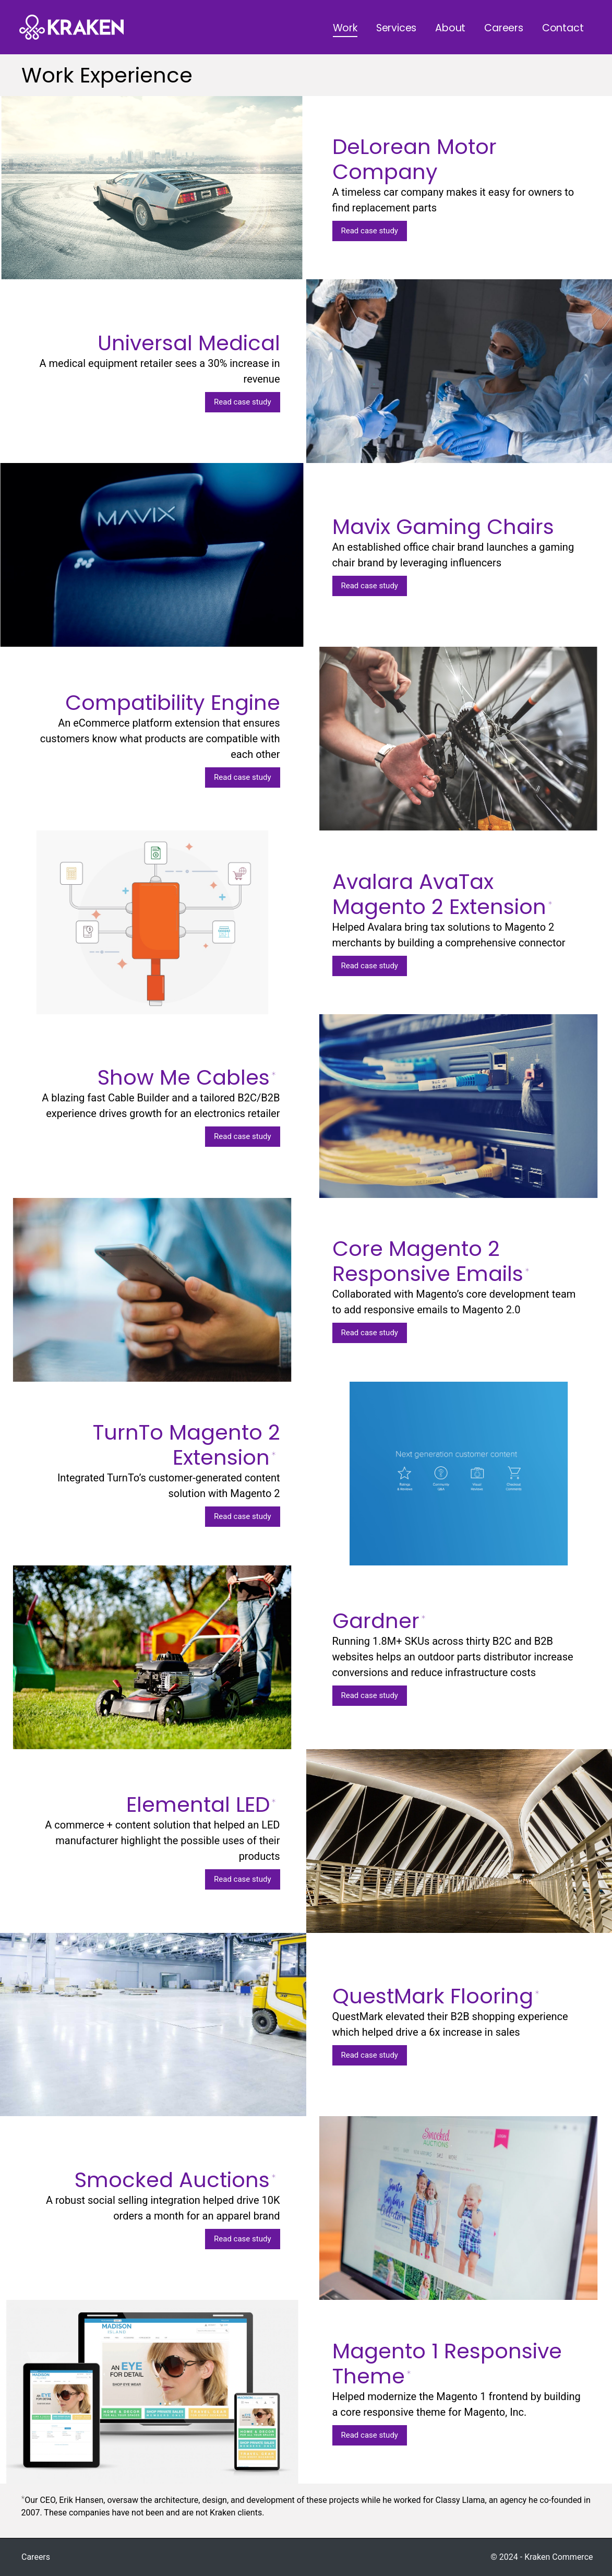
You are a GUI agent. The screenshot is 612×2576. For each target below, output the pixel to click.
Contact (563, 28)
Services (396, 28)
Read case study (369, 230)
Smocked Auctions (175, 2179)
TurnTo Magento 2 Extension (186, 1445)
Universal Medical (189, 343)
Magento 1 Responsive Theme (447, 2363)
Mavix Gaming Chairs (443, 526)
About (450, 28)
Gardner (378, 1620)
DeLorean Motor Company (414, 159)
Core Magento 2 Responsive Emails (430, 1261)
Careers (503, 28)
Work (345, 28)
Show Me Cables (186, 1077)
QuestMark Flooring (435, 1996)
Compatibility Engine (172, 702)
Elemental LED (200, 1804)
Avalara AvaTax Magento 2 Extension (442, 894)
